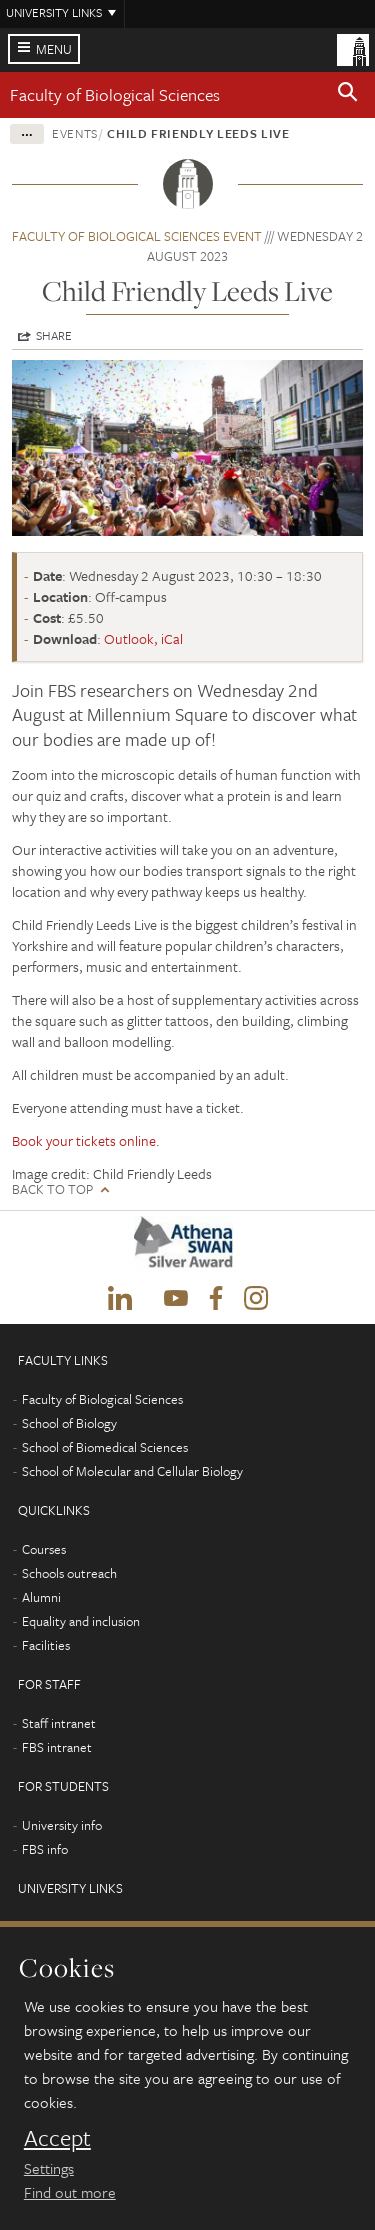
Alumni (41, 1597)
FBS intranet (57, 1747)
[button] (348, 95)
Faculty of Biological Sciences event (137, 236)
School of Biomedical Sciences (105, 1447)
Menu (54, 49)
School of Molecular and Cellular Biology (132, 1471)
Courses (44, 1549)
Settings (49, 2168)
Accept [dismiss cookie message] (57, 2138)
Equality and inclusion (81, 1621)
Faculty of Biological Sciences (115, 94)
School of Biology (69, 1423)
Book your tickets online (84, 1140)
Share (54, 335)
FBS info (45, 1849)
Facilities (46, 1645)
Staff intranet (59, 1723)
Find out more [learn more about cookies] (70, 2192)
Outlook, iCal (143, 638)
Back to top (52, 1189)
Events (75, 133)
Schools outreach (69, 1573)
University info (62, 1825)
